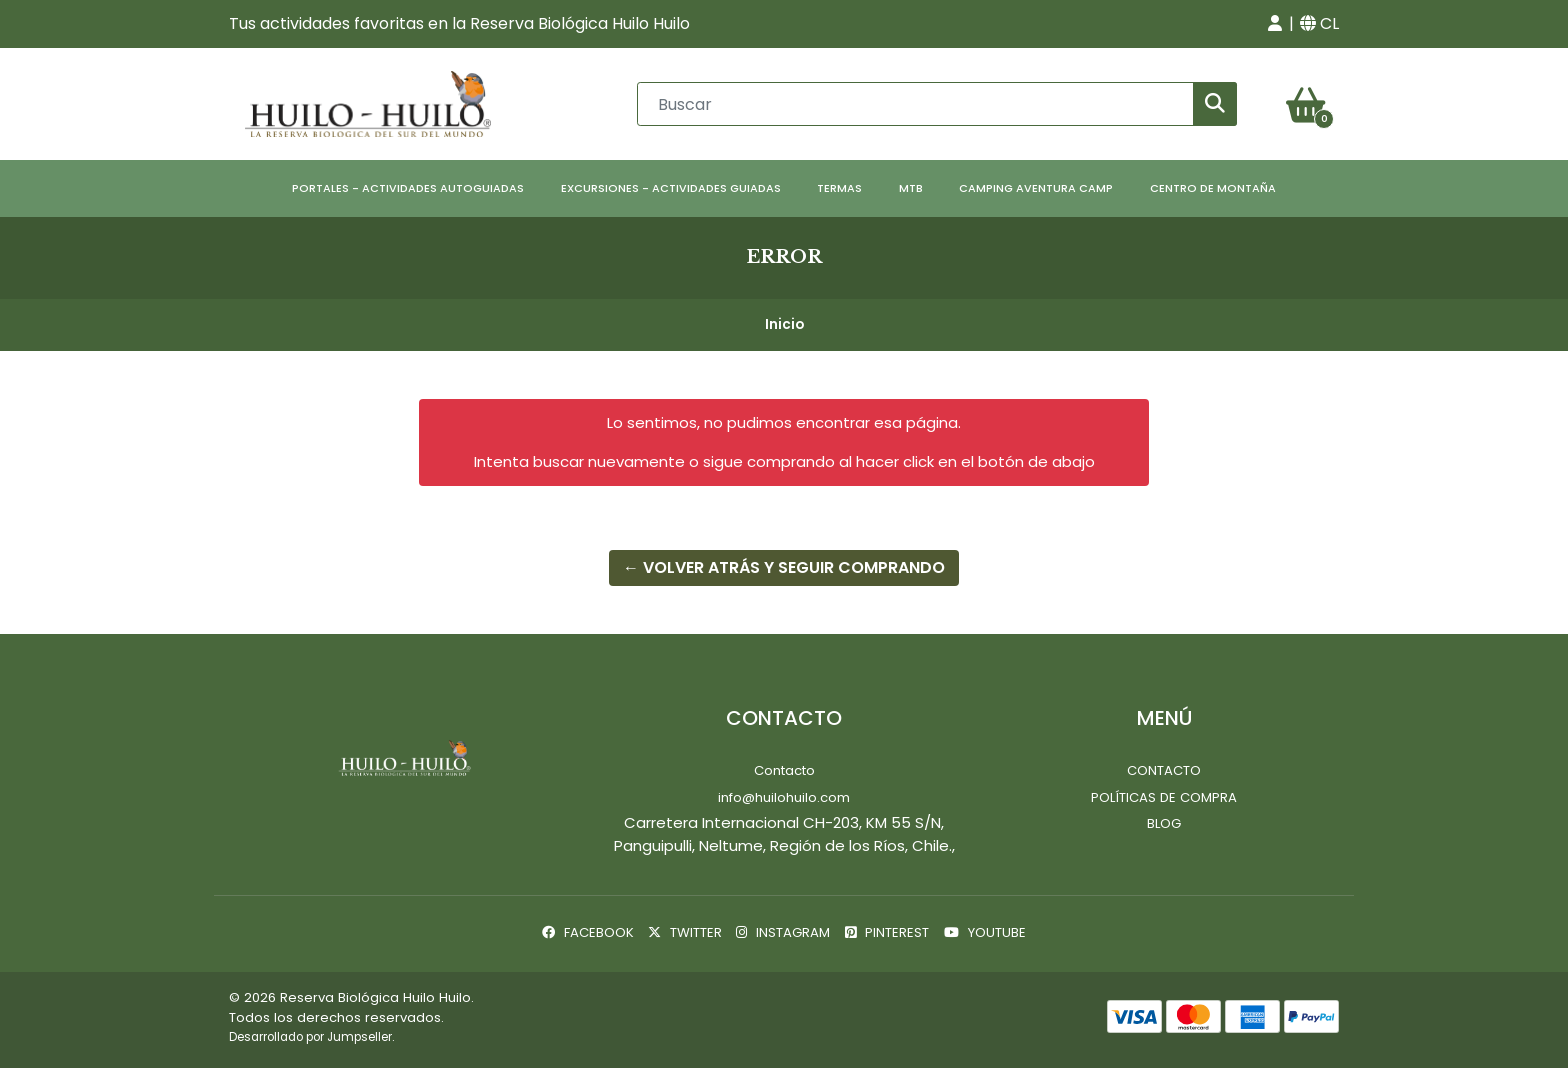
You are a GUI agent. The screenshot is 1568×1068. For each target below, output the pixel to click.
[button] (1275, 24)
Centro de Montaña (1213, 188)
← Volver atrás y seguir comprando (784, 567)
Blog (1164, 823)
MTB (911, 188)
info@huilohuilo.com (784, 797)
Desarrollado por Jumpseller (310, 1037)
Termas (839, 188)
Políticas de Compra (1164, 797)
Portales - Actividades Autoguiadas (408, 188)
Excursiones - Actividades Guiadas (671, 188)
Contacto (784, 770)
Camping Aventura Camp (1036, 188)
